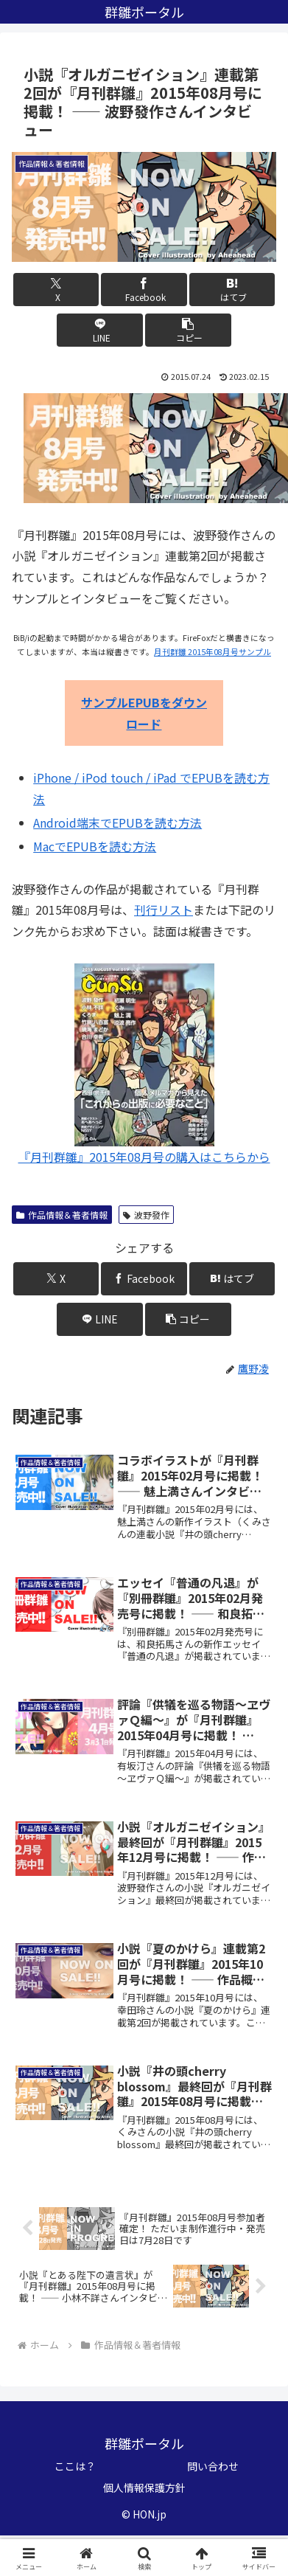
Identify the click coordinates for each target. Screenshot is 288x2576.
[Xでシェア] (56, 289)
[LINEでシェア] (100, 330)
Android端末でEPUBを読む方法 (117, 822)
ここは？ (75, 2466)
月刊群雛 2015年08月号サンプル (212, 651)
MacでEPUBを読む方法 (94, 846)
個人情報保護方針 (144, 2487)
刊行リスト (163, 909)
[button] (188, 330)
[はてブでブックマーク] (232, 289)
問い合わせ (213, 2466)
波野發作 (146, 1214)
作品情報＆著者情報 (62, 1214)
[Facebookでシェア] (144, 289)
